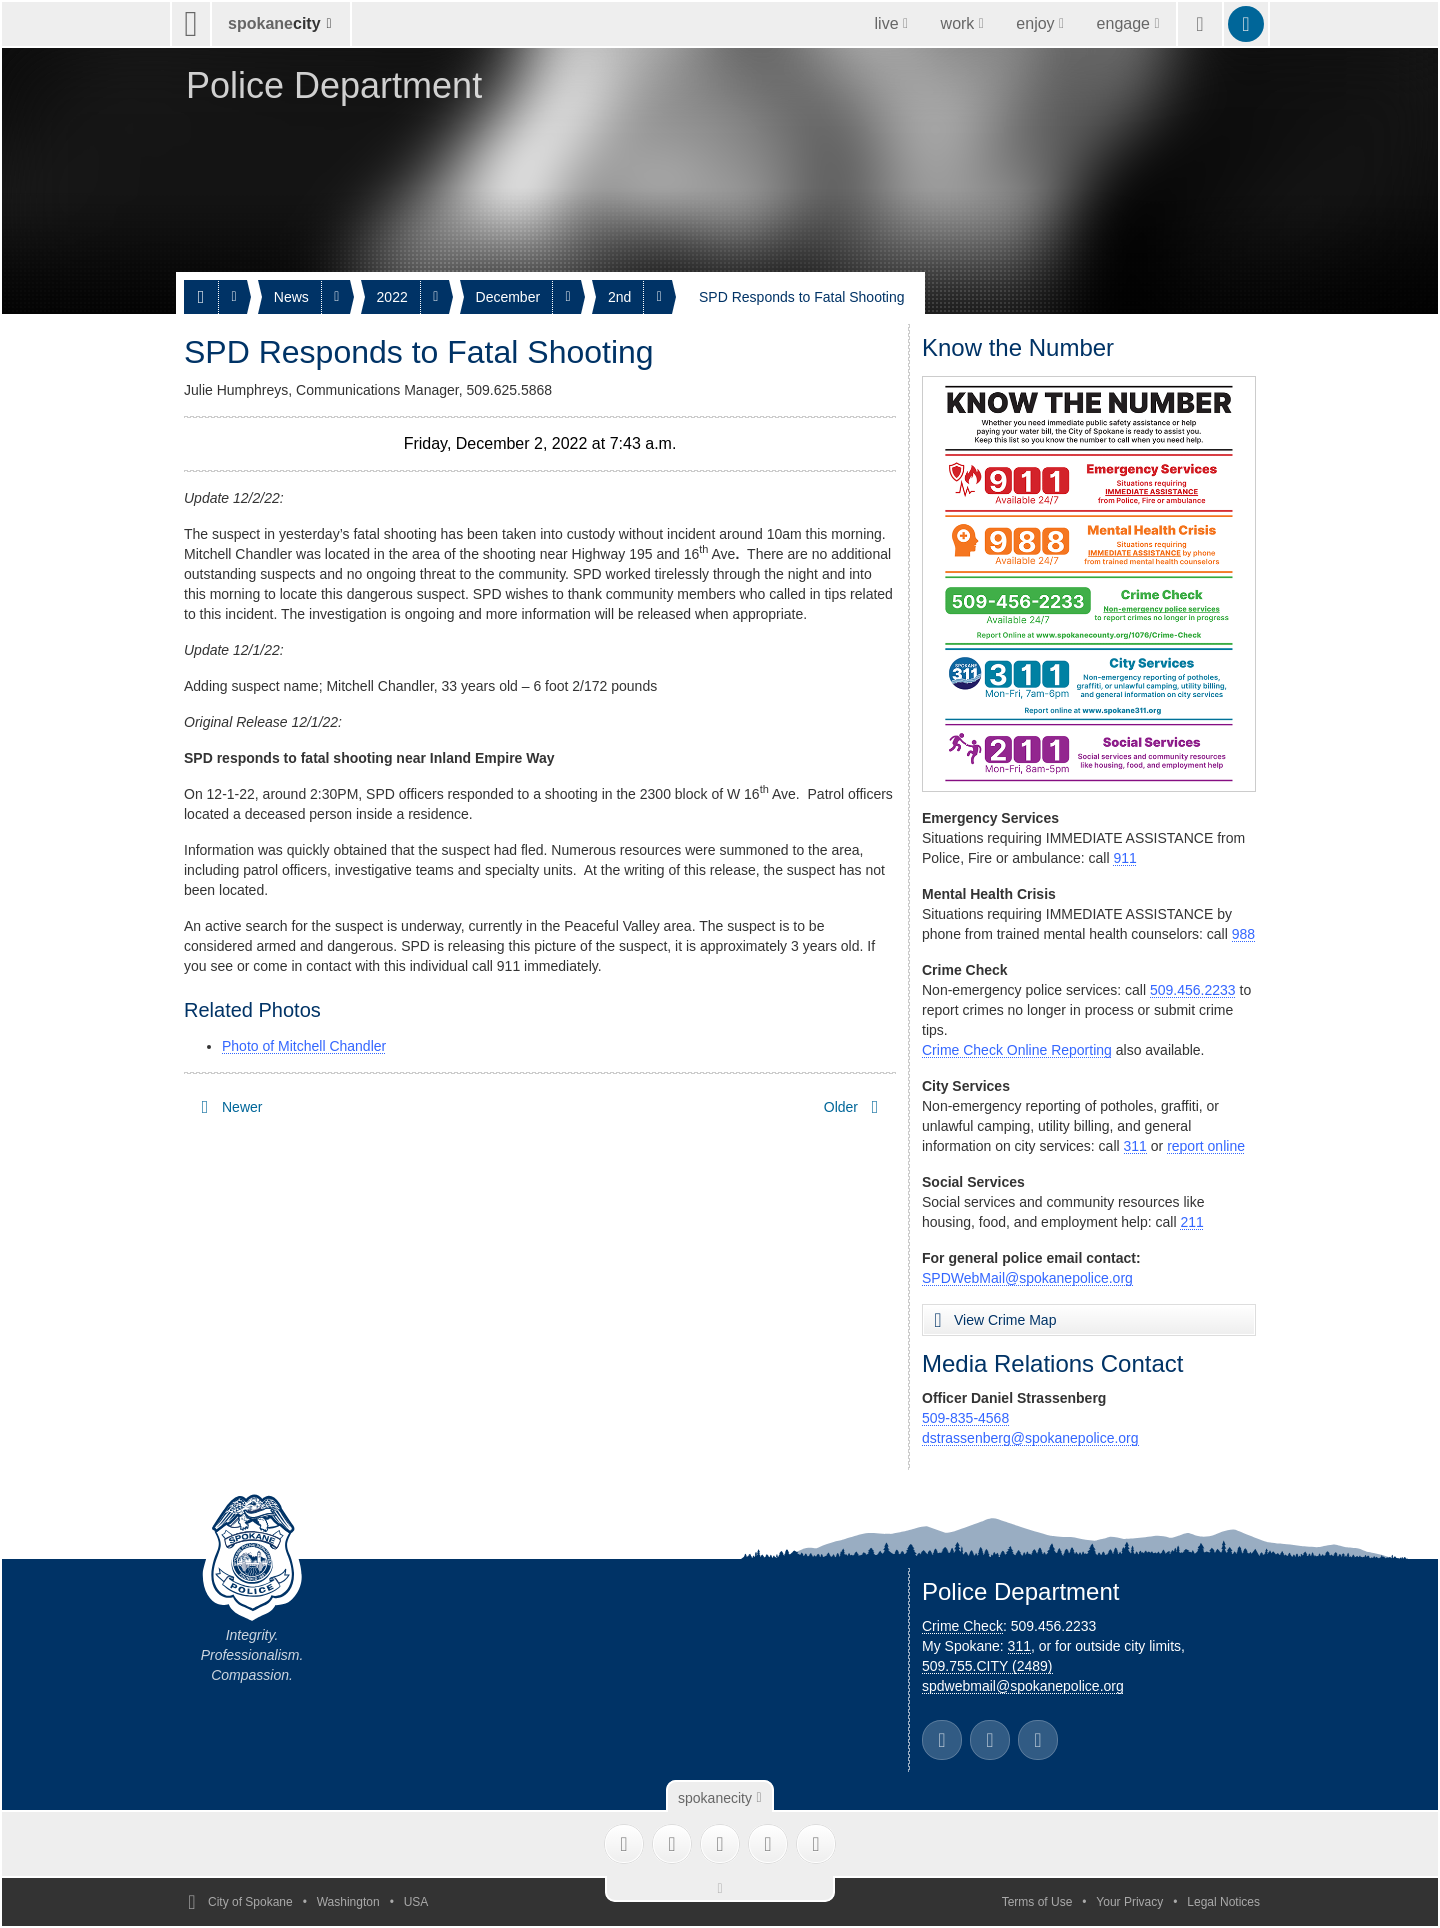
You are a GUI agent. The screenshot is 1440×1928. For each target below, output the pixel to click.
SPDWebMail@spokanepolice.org (1027, 1278)
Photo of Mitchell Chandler (304, 1046)
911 (1124, 858)
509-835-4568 (965, 1418)
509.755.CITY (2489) (987, 1666)
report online (1206, 1146)
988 (1243, 934)
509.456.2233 (1193, 990)
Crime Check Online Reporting (1017, 1050)
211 (1191, 1222)
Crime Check (962, 1626)
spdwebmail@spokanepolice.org (1023, 1686)
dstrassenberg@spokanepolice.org (1030, 1438)
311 (1135, 1146)
